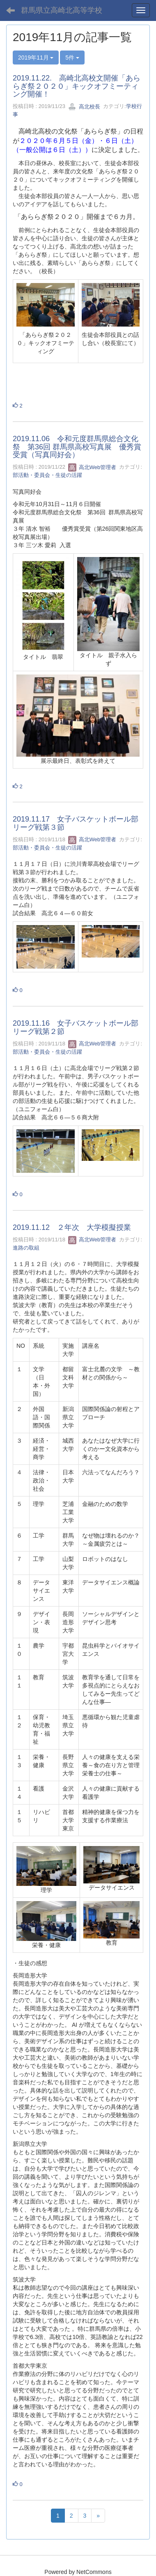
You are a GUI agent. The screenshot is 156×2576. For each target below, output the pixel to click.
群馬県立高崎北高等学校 (61, 10)
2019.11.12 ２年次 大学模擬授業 (72, 1227)
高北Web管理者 (92, 467)
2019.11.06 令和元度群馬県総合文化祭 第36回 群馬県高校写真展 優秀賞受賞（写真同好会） (77, 447)
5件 (72, 57)
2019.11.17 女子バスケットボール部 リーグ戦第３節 (79, 823)
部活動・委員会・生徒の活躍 (47, 475)
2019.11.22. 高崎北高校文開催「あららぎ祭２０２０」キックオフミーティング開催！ (76, 86)
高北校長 (84, 107)
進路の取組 (26, 1248)
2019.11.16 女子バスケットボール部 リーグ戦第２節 (79, 1027)
